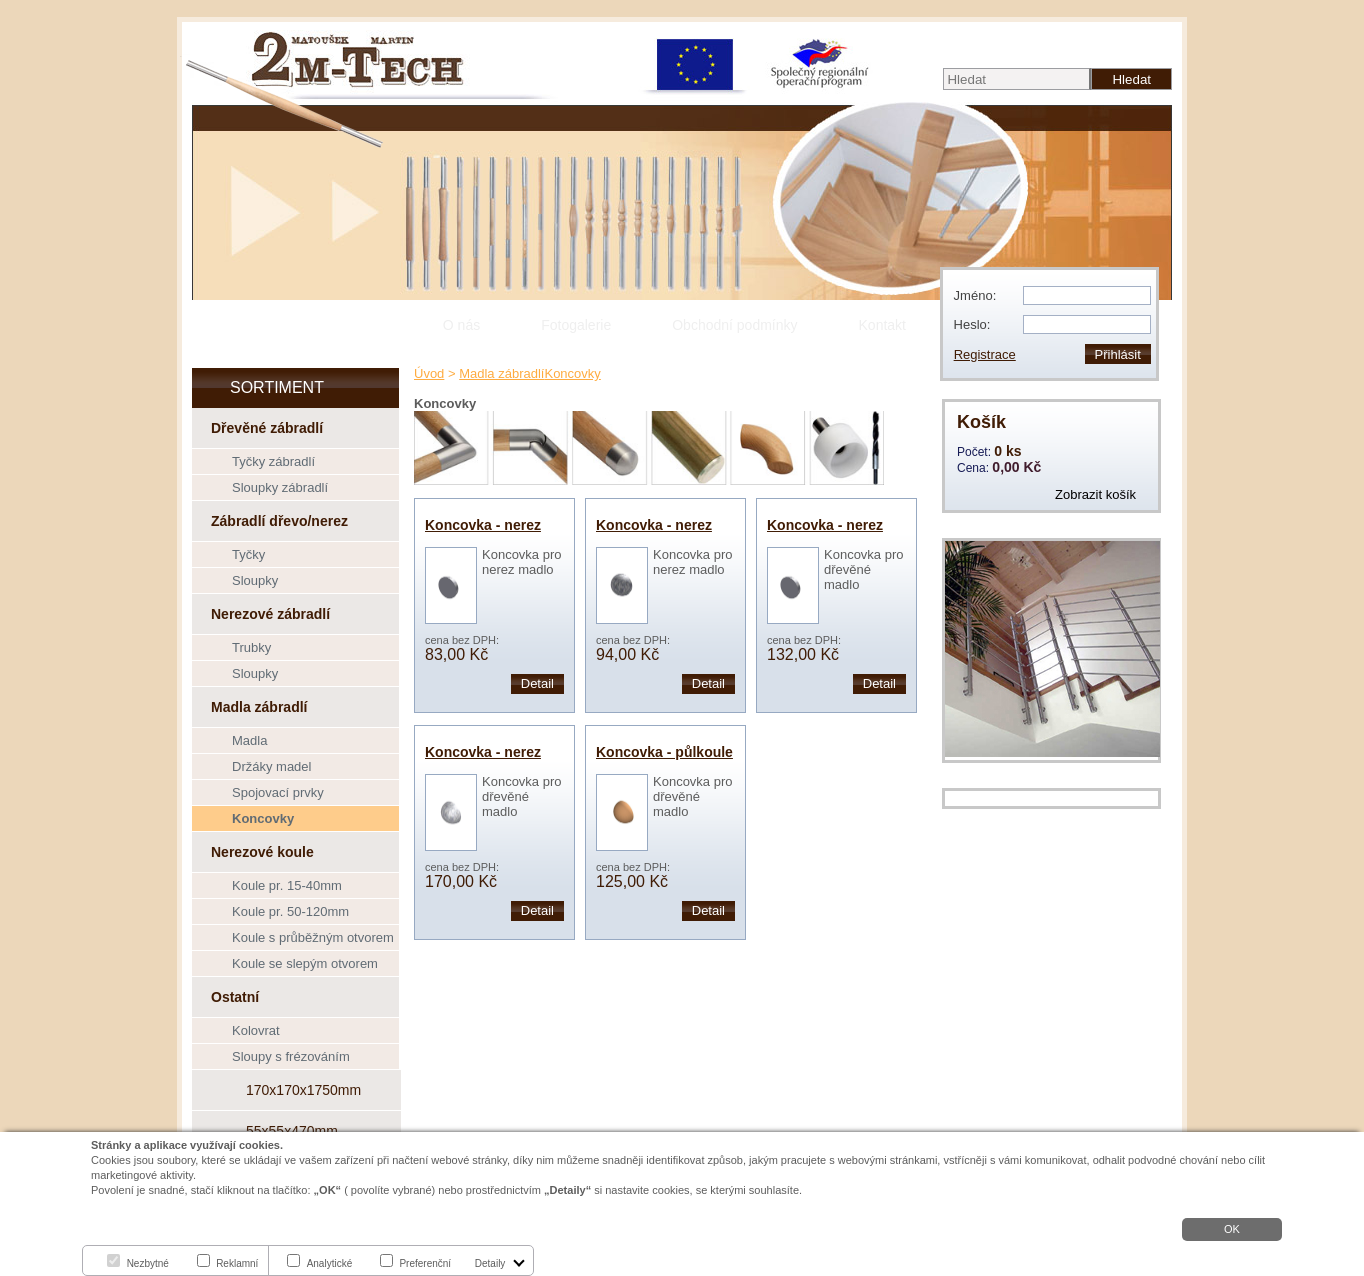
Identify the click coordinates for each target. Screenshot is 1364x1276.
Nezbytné (148, 1263)
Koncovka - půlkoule (664, 752)
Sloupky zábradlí (280, 487)
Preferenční (425, 1263)
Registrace (985, 354)
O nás (461, 325)
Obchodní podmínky (734, 325)
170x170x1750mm (303, 1090)
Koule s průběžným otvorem (313, 937)
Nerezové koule (262, 852)
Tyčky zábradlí (273, 461)
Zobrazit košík (1095, 494)
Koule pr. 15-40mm (287, 885)
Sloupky (255, 580)
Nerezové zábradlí (270, 614)
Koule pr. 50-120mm (290, 911)
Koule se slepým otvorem (305, 963)
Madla (249, 740)
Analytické (330, 1263)
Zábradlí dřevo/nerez (279, 521)
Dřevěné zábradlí (267, 428)
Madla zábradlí (259, 707)
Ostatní (235, 997)
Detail (537, 683)
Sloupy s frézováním (291, 1056)
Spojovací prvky (278, 792)
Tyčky (248, 554)
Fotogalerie (576, 325)
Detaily (490, 1263)
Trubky (251, 647)
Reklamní (237, 1263)
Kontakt (882, 325)
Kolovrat (256, 1030)
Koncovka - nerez (483, 525)
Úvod (429, 373)
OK (1232, 1229)
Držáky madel (271, 766)
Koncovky (263, 818)
